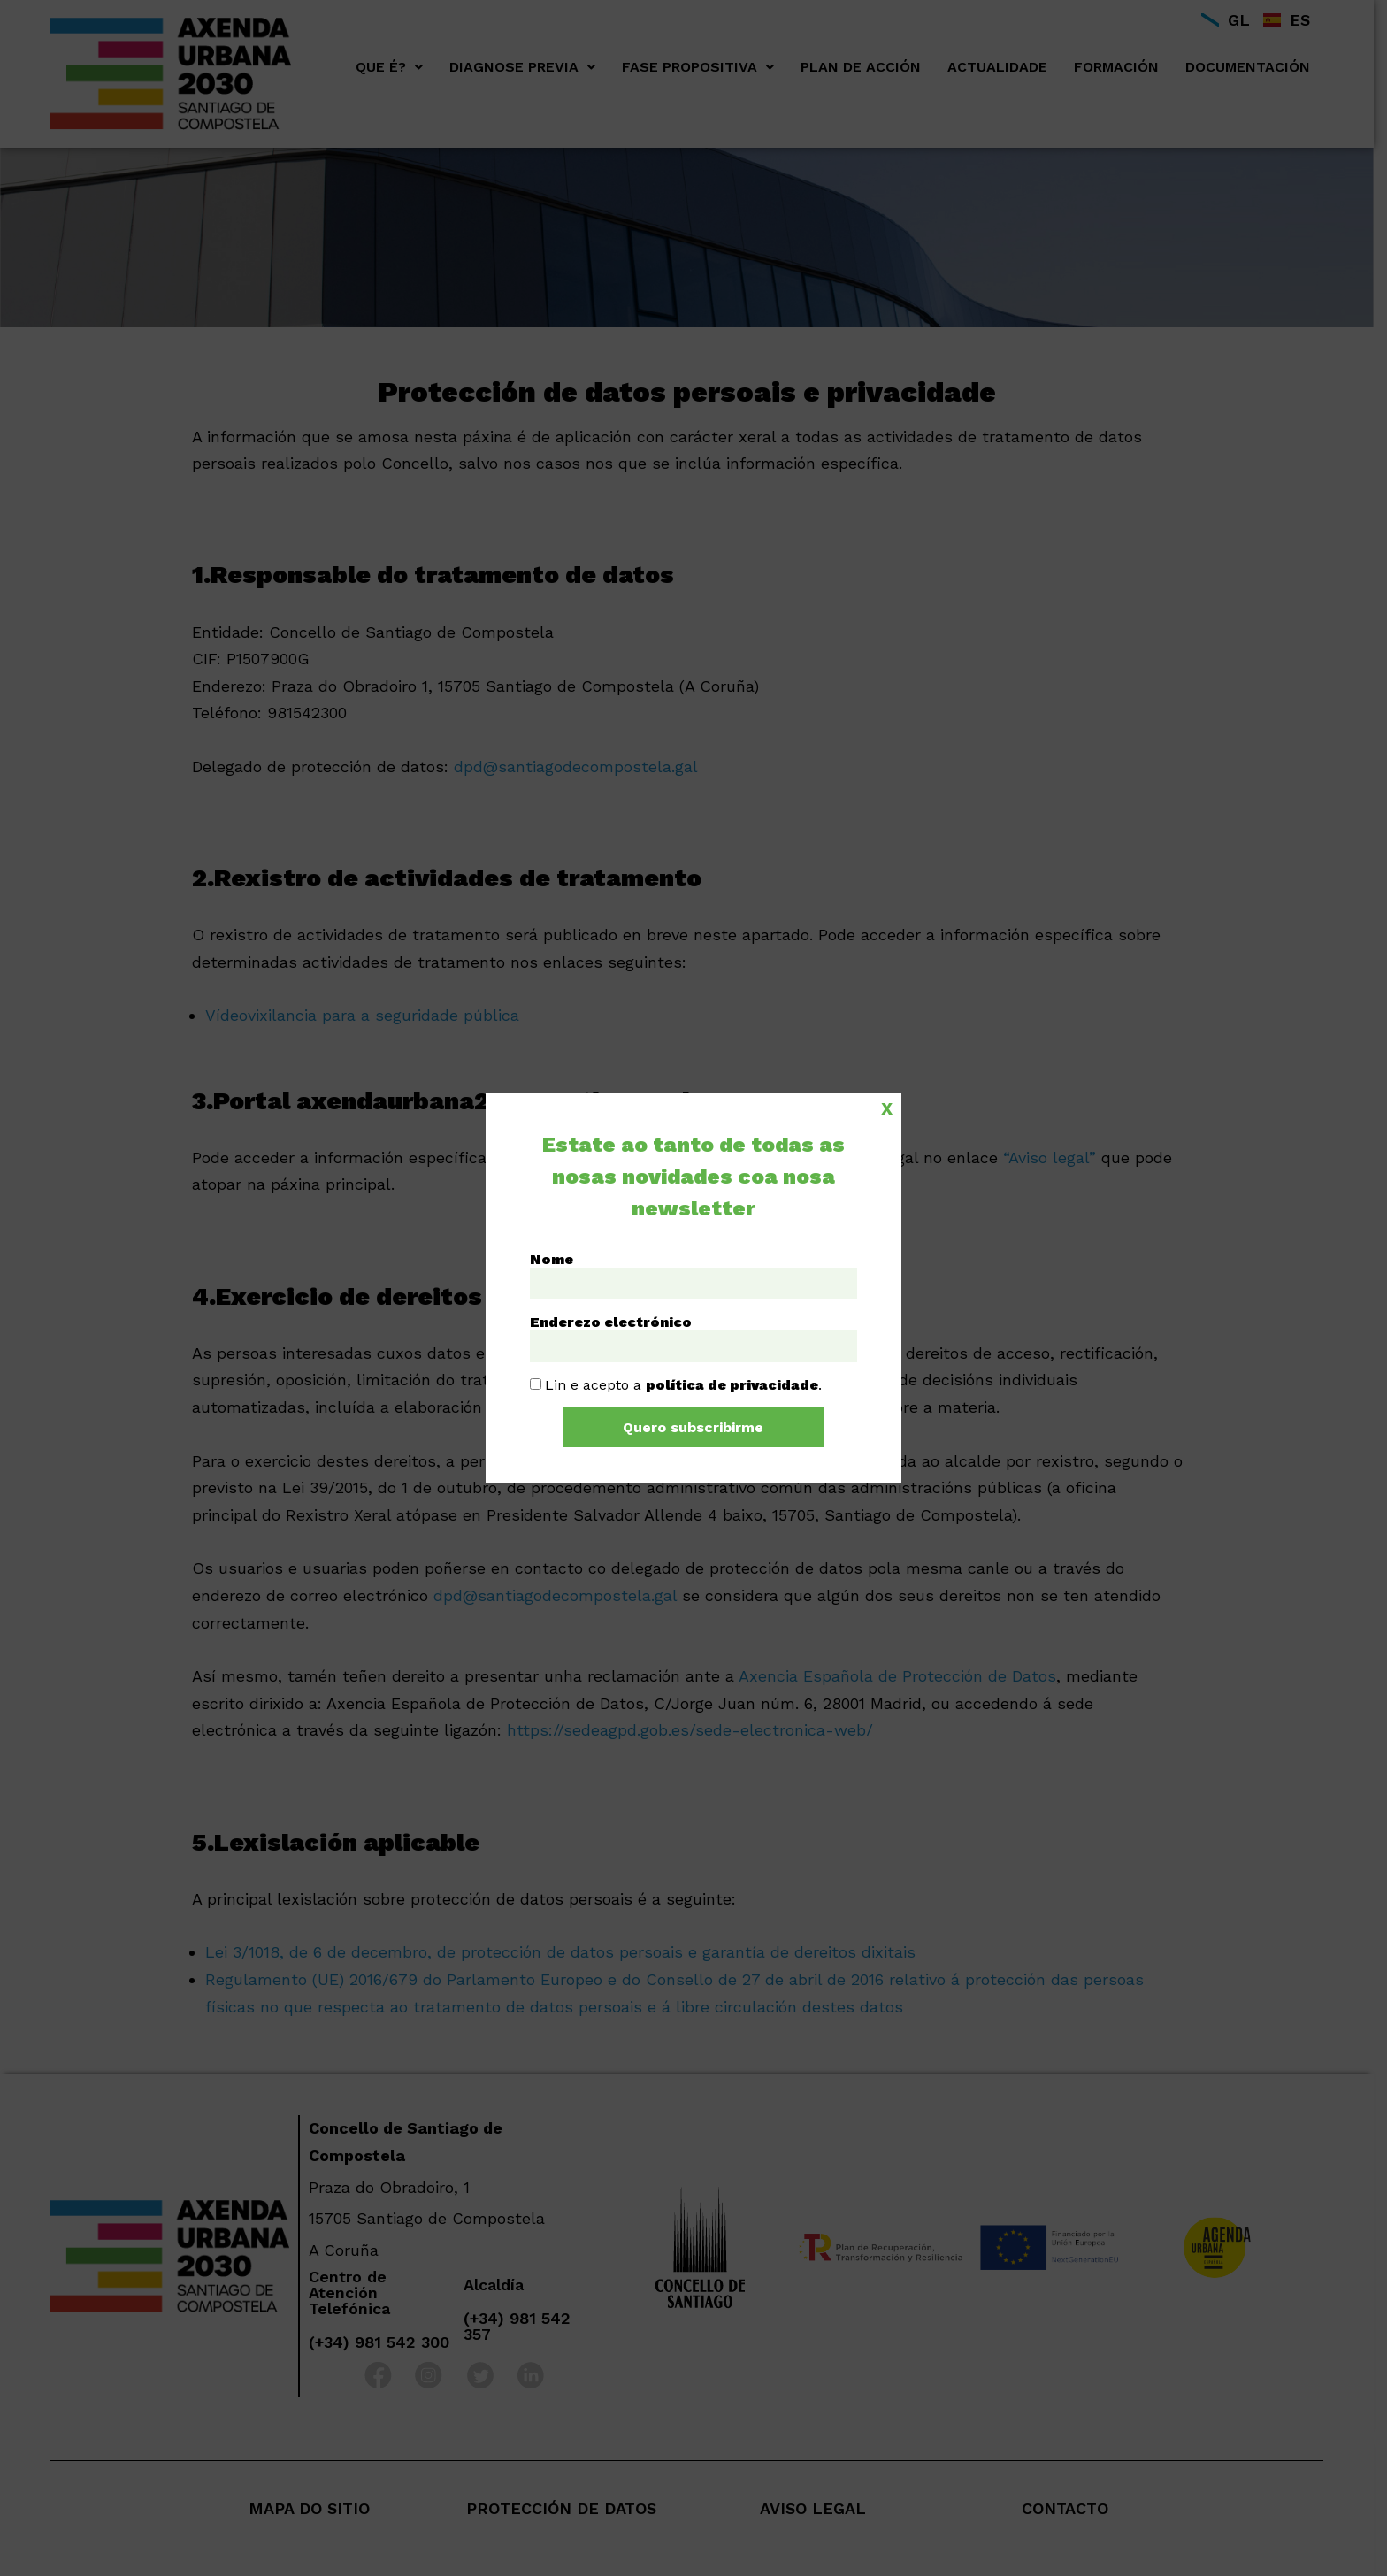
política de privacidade (732, 1384)
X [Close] (887, 1108)
